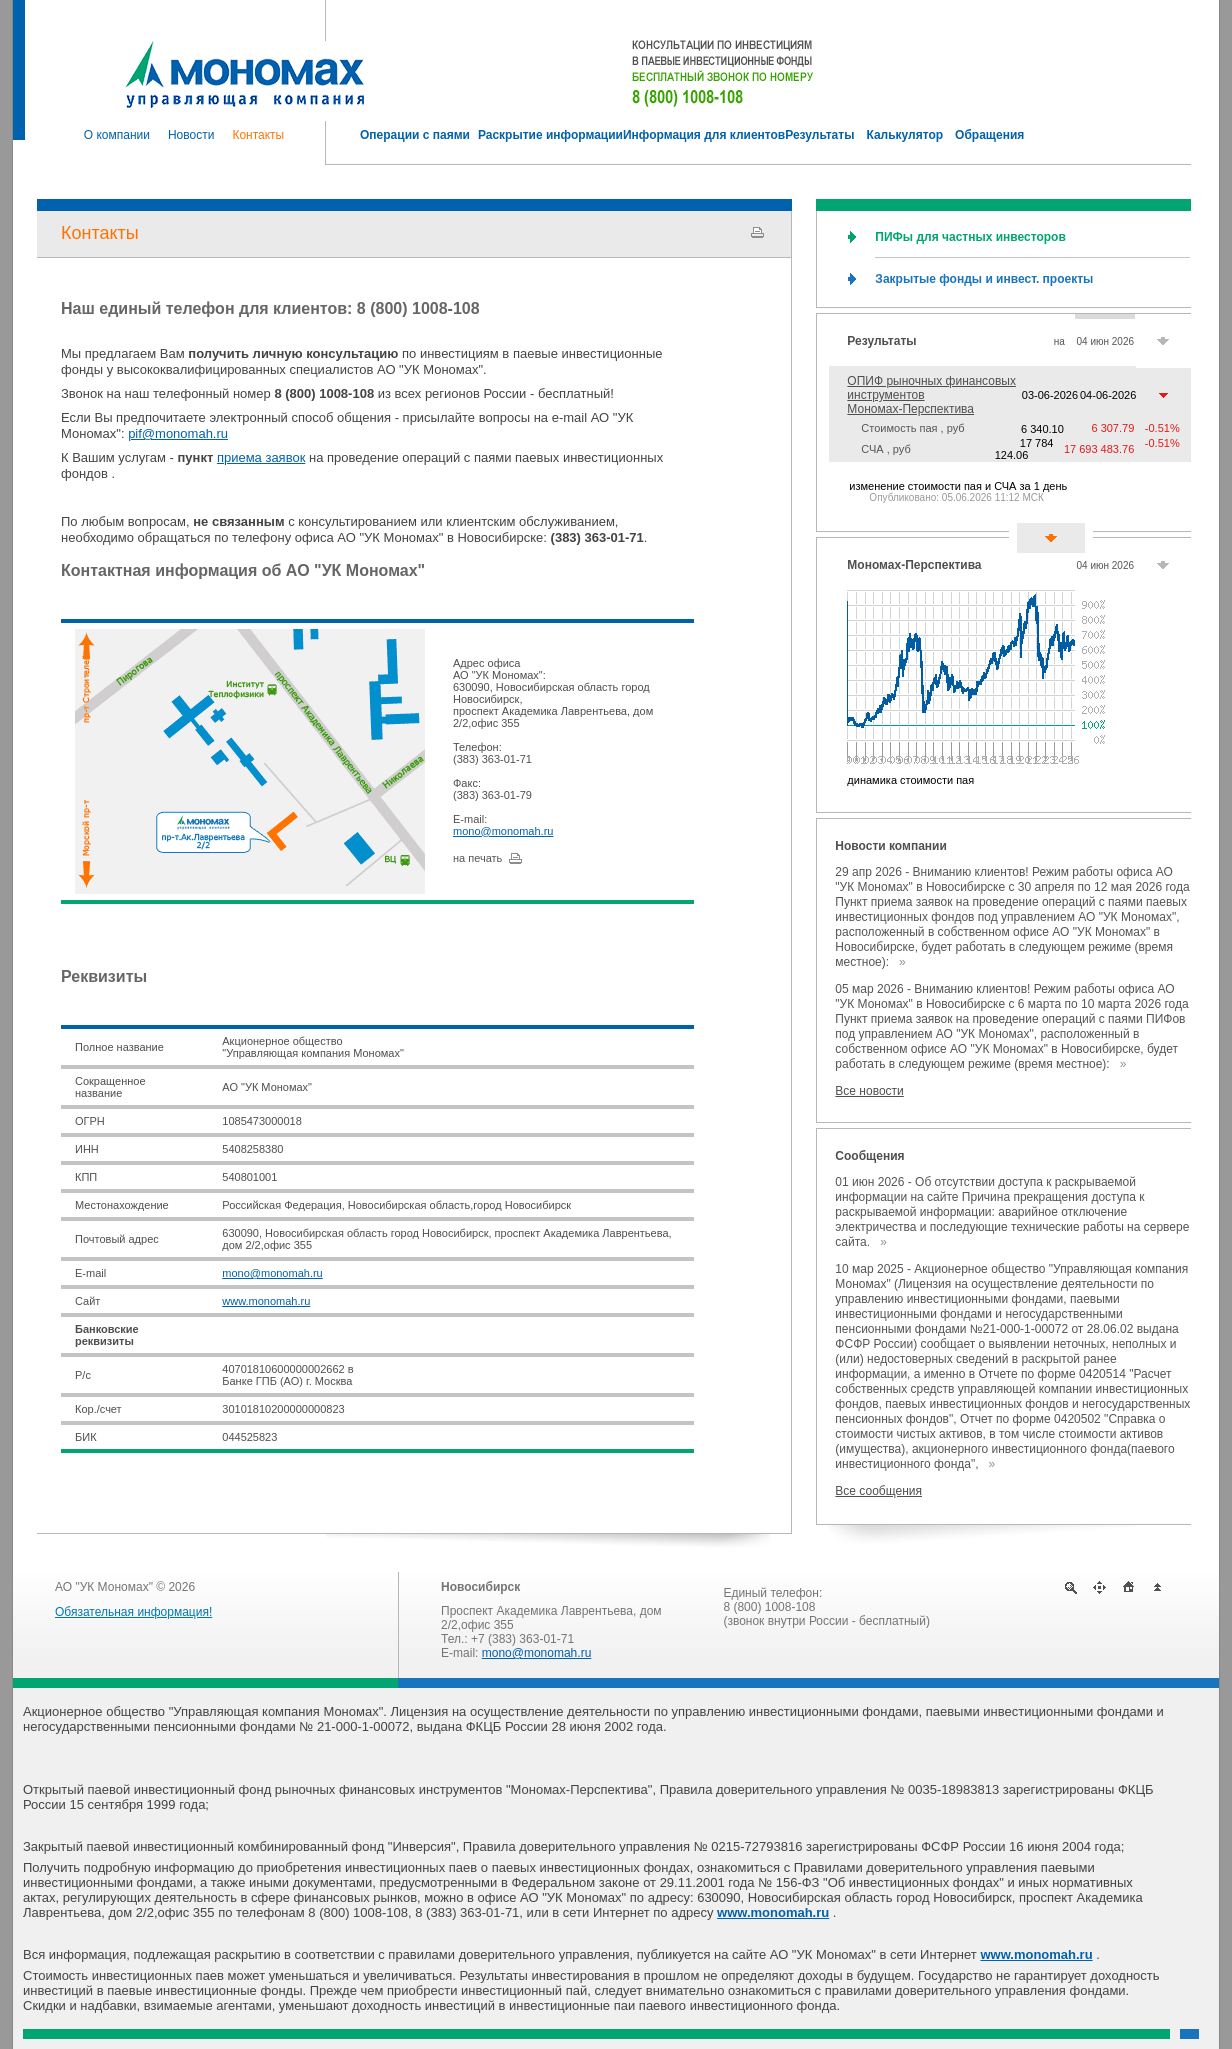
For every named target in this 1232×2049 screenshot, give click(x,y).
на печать (477, 858)
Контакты (100, 233)
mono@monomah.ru (503, 831)
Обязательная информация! (133, 1612)
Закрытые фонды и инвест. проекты (984, 279)
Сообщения (869, 1156)
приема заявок (261, 457)
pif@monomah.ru (178, 433)
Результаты (881, 341)
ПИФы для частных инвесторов (970, 237)
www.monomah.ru (266, 1301)
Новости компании (890, 846)
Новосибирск (480, 1587)
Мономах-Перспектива (914, 565)
